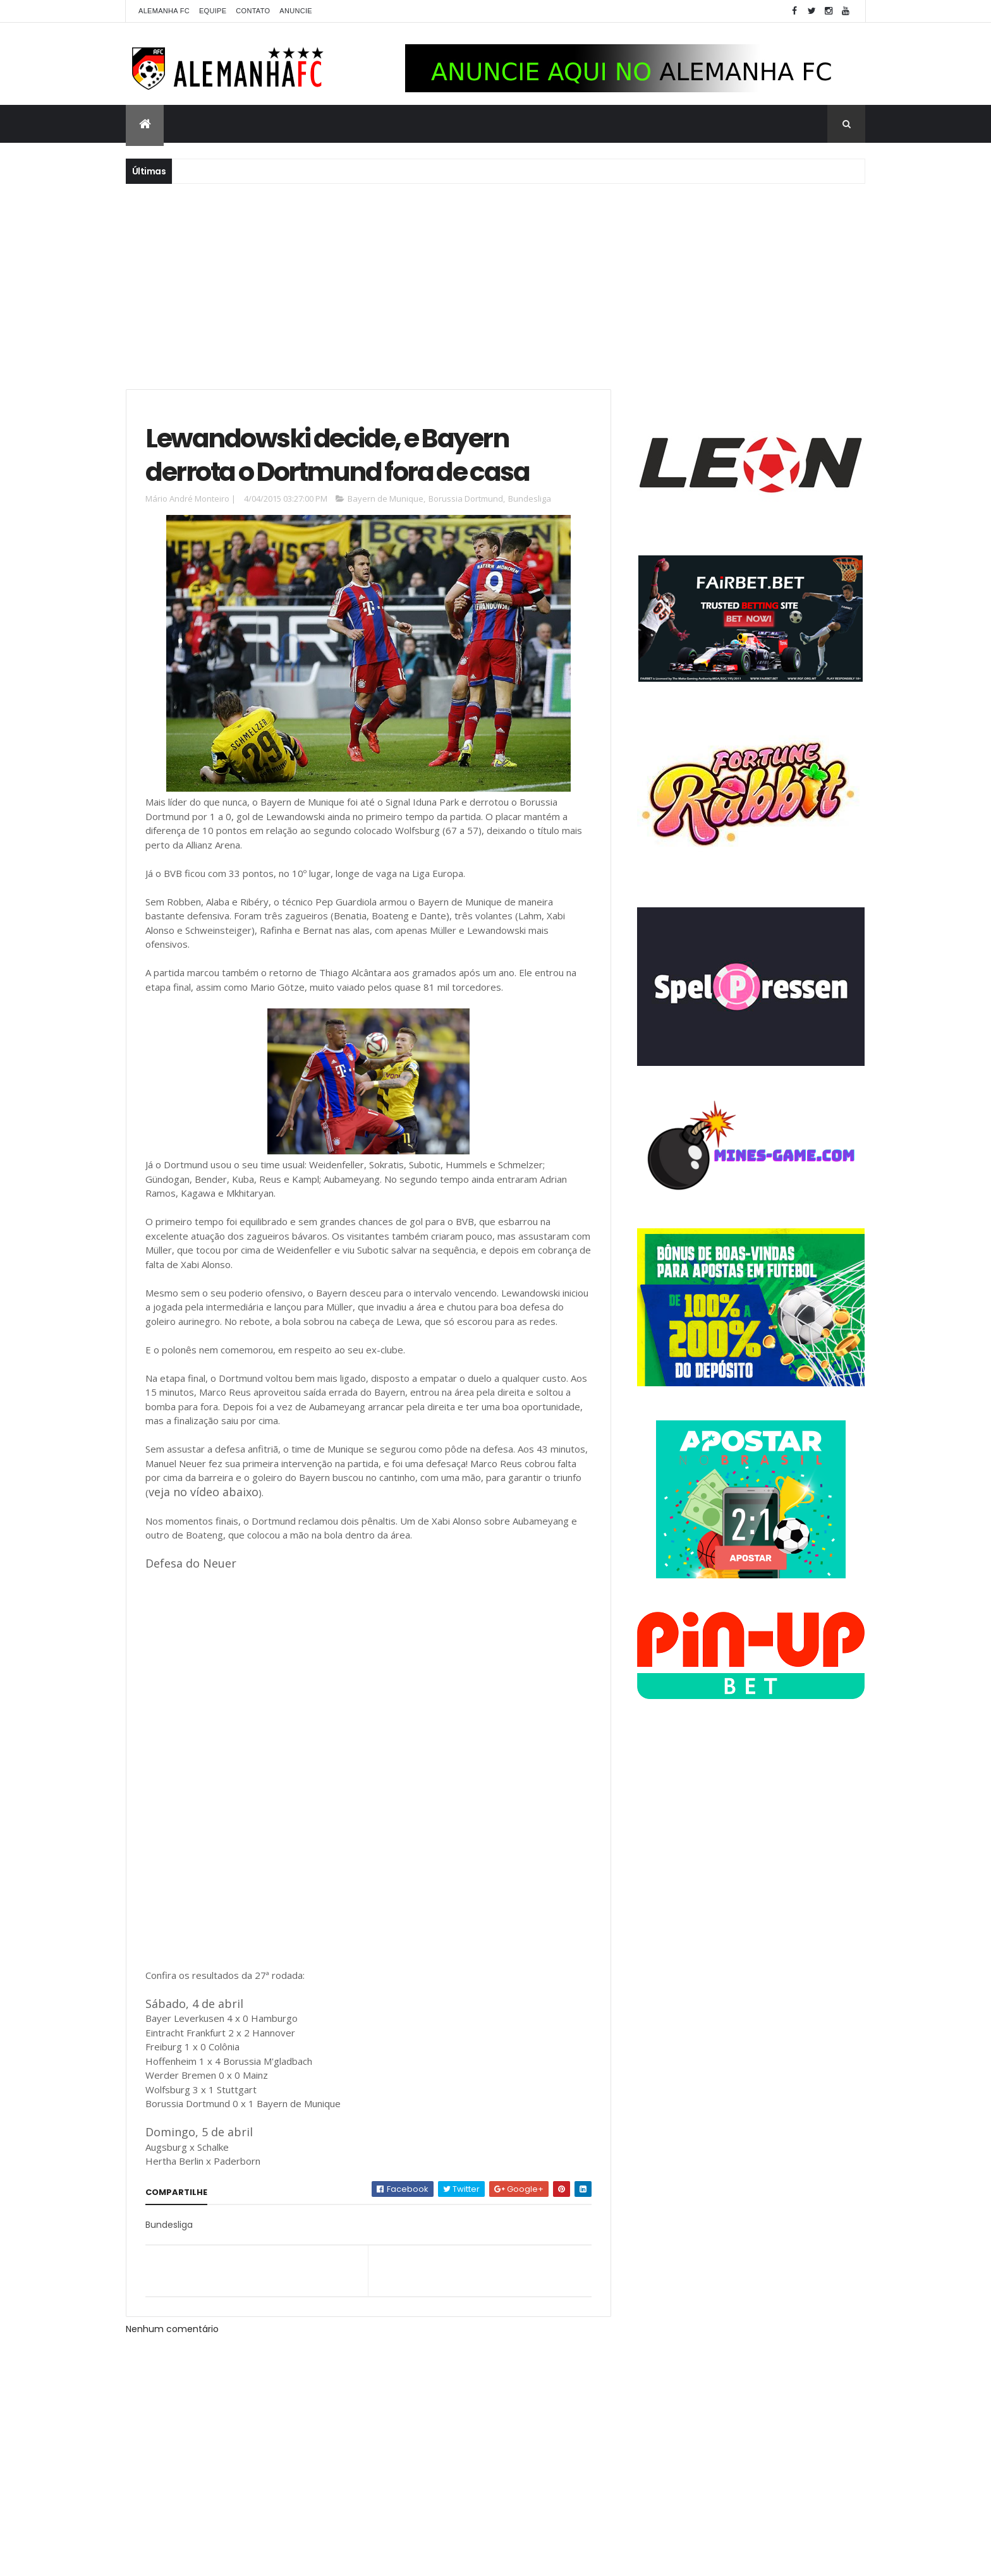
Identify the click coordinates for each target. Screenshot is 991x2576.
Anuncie (295, 11)
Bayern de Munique (385, 498)
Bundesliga (529, 498)
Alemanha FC (164, 11)
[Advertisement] (495, 285)
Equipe (212, 11)
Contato (253, 11)
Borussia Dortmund (466, 498)
